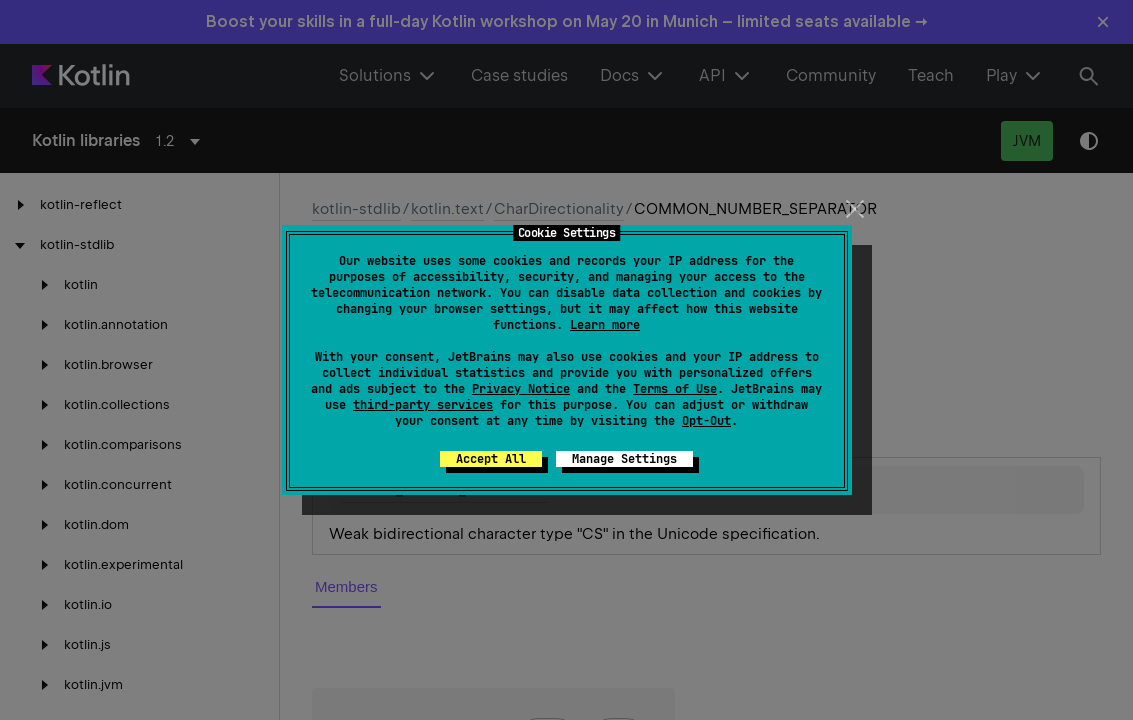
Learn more (605, 325)
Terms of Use (675, 389)
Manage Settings (624, 459)
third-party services (423, 405)
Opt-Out (706, 421)
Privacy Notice (521, 389)
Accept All (491, 459)
